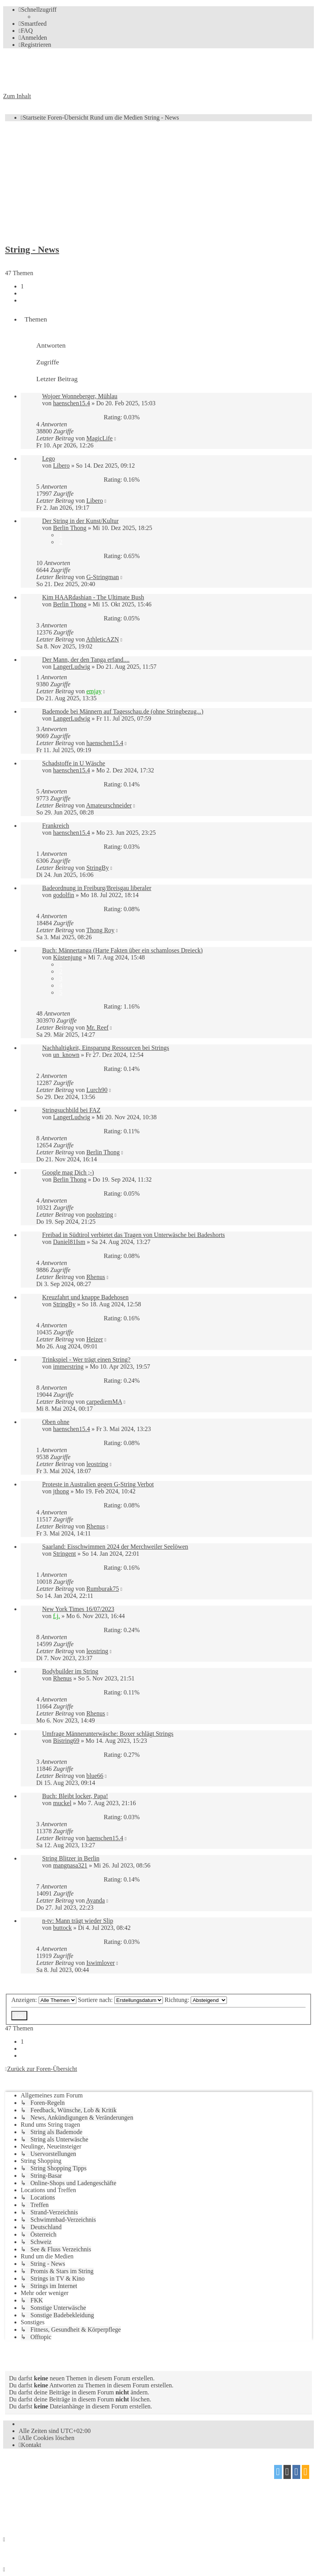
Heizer (94, 1339)
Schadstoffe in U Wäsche (73, 763)
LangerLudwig (71, 666)
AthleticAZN (102, 639)
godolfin (63, 895)
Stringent (64, 1553)
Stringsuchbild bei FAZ (71, 1110)
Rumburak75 (102, 1588)
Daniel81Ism (69, 1242)
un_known (66, 1054)
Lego (48, 458)
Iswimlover (100, 1962)
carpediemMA (104, 1401)
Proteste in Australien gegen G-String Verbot (98, 1484)
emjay (93, 691)
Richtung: (196, 1999)
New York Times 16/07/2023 (78, 1609)
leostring (97, 1464)
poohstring (99, 1214)
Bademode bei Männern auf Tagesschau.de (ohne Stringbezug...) (123, 711)
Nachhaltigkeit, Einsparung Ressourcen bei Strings (105, 1047)
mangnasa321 (70, 1865)
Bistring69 (66, 1740)
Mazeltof (68, 2499)
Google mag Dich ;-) (68, 1172)
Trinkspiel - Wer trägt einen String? (86, 1359)
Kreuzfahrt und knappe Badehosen (85, 1297)
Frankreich (55, 825)
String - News (32, 249)
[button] (22, 300)
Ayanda (95, 1900)
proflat (29, 2499)
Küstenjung (67, 957)
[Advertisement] (158, 182)
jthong (61, 1491)
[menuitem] (33, 23)
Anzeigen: (43, 1999)
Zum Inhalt (17, 96)
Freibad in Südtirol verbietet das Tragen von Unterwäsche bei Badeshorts (133, 1234)
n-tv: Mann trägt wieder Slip (77, 1920)
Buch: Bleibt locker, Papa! (75, 1796)
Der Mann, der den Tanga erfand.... (85, 659)
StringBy (97, 867)
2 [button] (22, 293)
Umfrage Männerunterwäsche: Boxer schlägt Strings (108, 1733)
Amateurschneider (109, 805)
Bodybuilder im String (70, 1671)
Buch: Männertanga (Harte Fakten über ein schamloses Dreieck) (122, 950)
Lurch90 (96, 1090)
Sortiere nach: (120, 1999)
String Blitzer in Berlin (70, 1858)
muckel (62, 1803)
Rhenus (95, 1277)
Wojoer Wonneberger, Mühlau (79, 396)
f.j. (56, 1616)
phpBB (47, 2469)
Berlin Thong (69, 528)
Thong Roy (100, 930)
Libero (61, 465)
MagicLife (99, 438)
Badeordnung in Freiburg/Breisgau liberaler (96, 888)
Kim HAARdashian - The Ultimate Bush (93, 597)
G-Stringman (102, 577)
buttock (62, 1927)
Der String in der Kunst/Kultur (80, 521)
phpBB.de (93, 2484)
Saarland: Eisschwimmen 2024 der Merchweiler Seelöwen (115, 1546)
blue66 (94, 1775)
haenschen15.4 (71, 403)
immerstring (68, 1366)
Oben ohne (55, 1422)
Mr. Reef (97, 1027)
